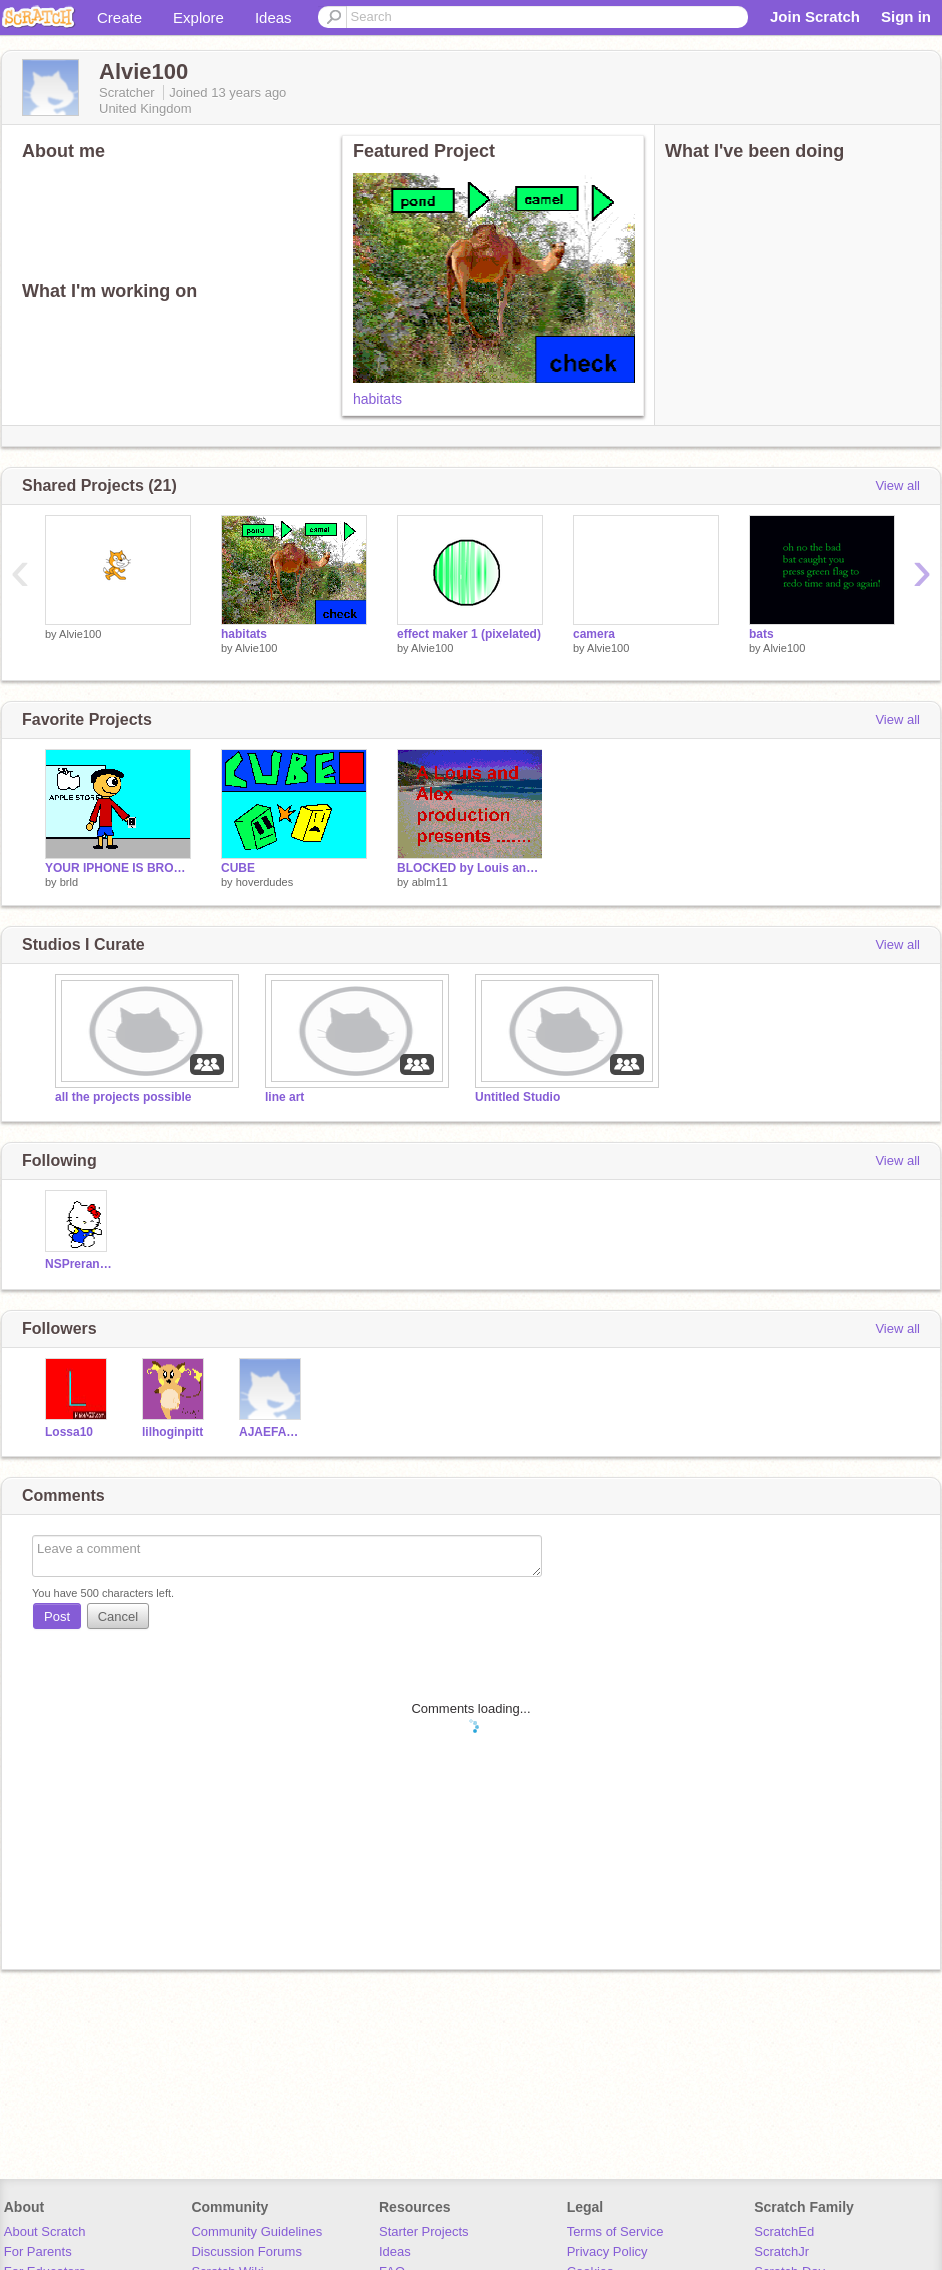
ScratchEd (784, 2231)
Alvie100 (80, 634)
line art (284, 1097)
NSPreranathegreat (78, 1264)
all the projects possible (123, 1097)
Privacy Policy (607, 2251)
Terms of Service (615, 2231)
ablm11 (430, 882)
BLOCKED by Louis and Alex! (470, 868)
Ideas (273, 17)
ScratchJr (781, 2251)
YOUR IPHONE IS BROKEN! (118, 868)
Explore (198, 17)
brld (69, 882)
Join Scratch (815, 16)
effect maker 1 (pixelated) (469, 634)
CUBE (238, 868)
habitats (377, 399)
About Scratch (45, 2231)
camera (594, 634)
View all (897, 485)
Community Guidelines (256, 2231)
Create (119, 17)
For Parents (38, 2251)
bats (761, 634)
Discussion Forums (246, 2251)
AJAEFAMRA (272, 1432)
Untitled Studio (517, 1097)
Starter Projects (424, 2231)
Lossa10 (69, 1432)
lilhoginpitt (172, 1432)
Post (57, 1616)
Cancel (118, 1616)
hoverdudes (265, 882)
